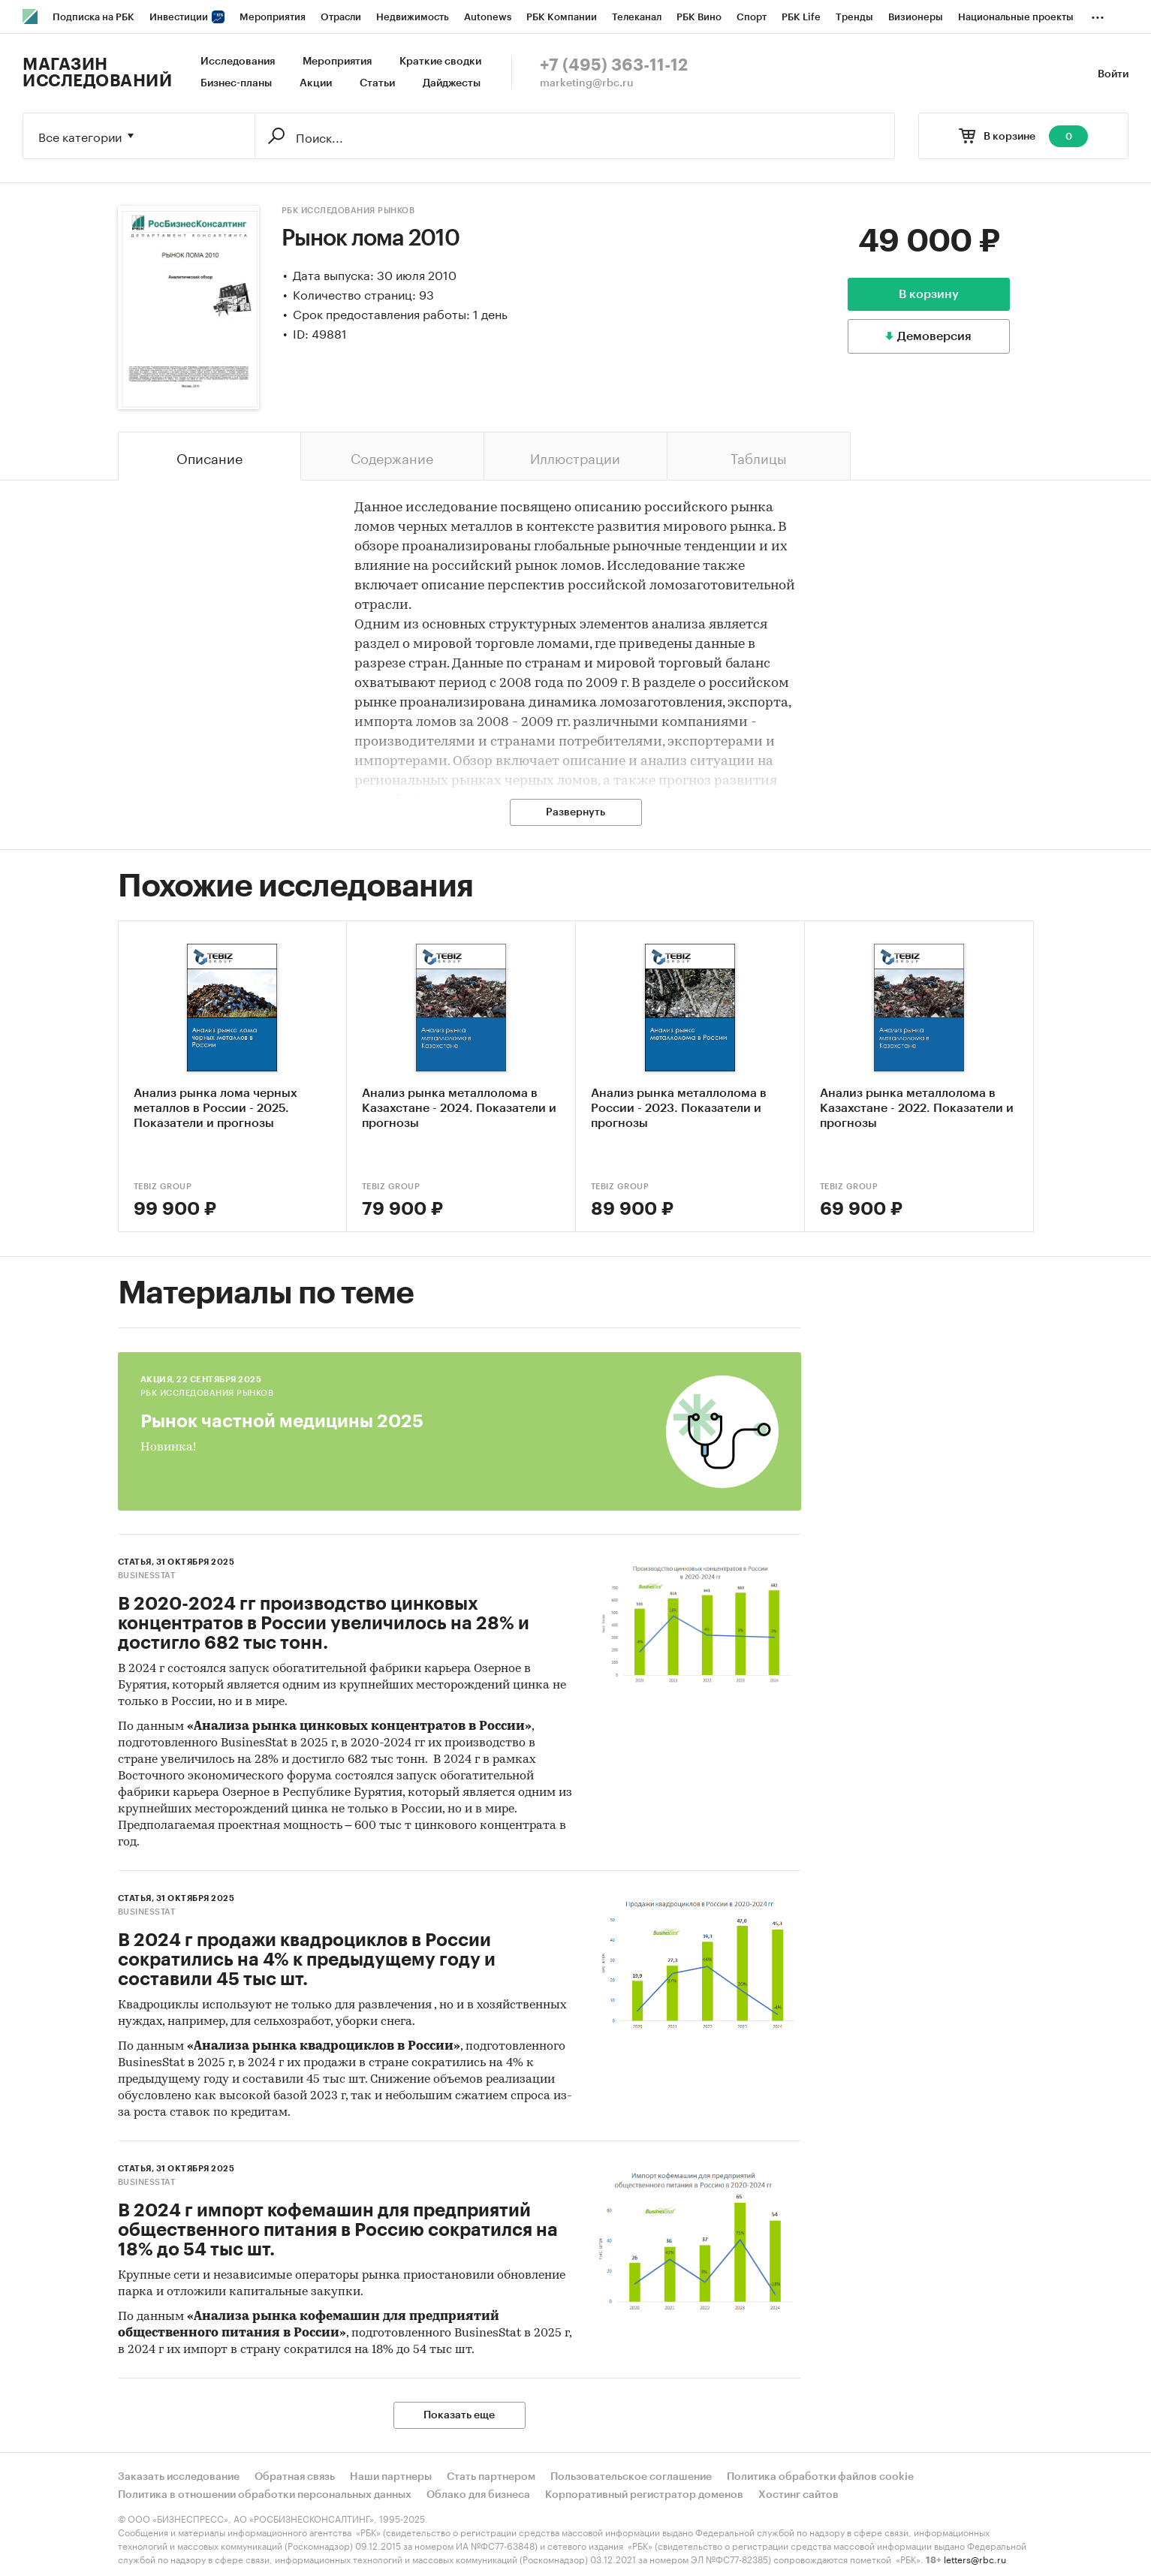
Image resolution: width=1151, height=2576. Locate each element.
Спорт (752, 17)
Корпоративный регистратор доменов (644, 2495)
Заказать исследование (179, 2477)
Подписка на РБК (93, 17)
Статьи (377, 83)
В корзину (929, 294)
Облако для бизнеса (478, 2495)
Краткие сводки (440, 61)
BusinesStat (147, 1575)
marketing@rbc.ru (587, 83)
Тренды (854, 17)
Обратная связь (295, 2477)
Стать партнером (491, 2477)
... (1097, 14)
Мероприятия (273, 17)
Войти (1113, 74)
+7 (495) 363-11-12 (614, 65)
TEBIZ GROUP (163, 1187)
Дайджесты (452, 83)
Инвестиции (186, 17)
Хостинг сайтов (798, 2495)
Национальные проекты (1016, 17)
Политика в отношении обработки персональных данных (264, 2495)
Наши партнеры (391, 2477)
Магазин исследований (97, 72)
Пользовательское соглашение (631, 2477)
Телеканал (636, 17)
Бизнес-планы (236, 83)
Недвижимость (412, 17)
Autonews (487, 17)
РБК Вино (699, 17)
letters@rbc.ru (975, 2558)
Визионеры (915, 17)
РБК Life (801, 17)
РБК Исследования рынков (348, 210)
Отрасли (341, 17)
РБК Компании (561, 17)
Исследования (237, 61)
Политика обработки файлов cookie (820, 2477)
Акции (316, 83)
